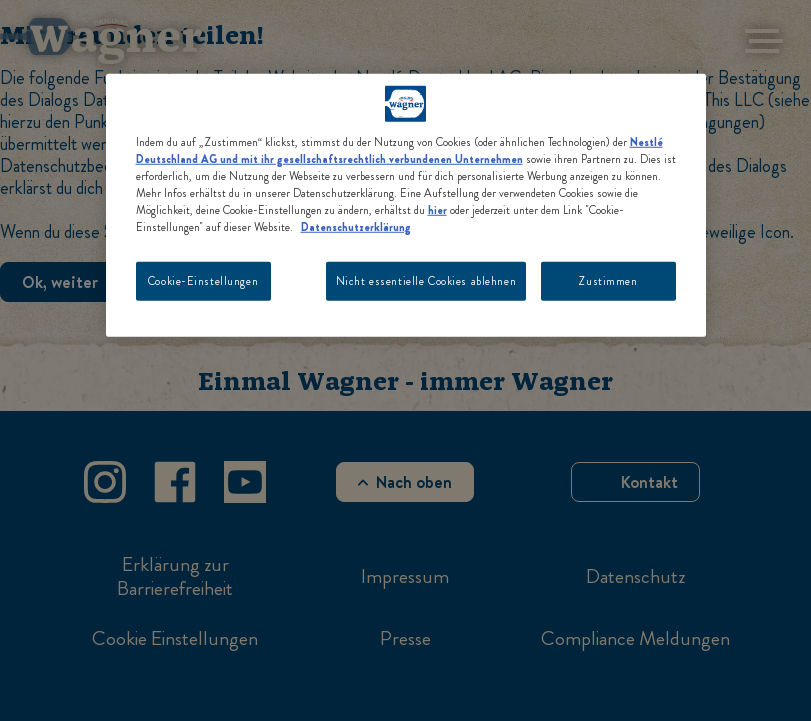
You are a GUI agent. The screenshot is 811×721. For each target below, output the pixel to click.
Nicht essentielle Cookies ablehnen (426, 280)
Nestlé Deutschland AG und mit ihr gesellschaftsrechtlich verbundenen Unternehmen (399, 150)
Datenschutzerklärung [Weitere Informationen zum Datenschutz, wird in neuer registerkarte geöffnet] (356, 227)
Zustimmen (607, 280)
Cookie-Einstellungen (203, 280)
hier (437, 210)
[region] (406, 205)
